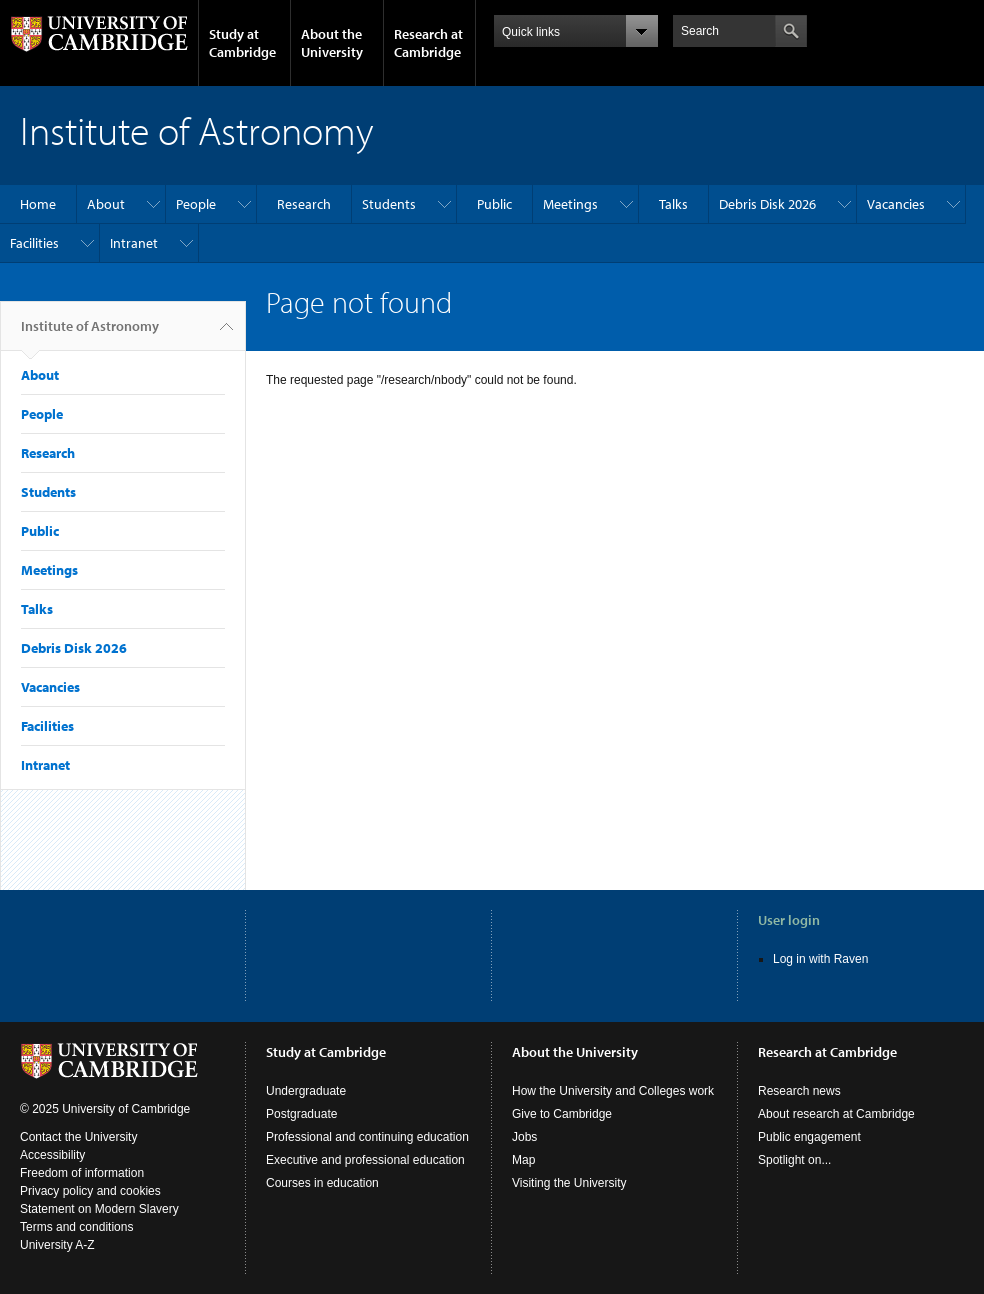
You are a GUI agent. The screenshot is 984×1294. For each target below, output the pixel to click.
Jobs (524, 1137)
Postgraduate (301, 1114)
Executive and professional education (365, 1160)
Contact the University (78, 1137)
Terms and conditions (76, 1227)
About (106, 204)
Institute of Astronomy (90, 334)
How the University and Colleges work (613, 1091)
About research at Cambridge (836, 1114)
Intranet (134, 243)
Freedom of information (82, 1173)
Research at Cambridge (428, 43)
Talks (673, 204)
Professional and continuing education (367, 1137)
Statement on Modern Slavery (99, 1209)
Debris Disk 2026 (767, 204)
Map (523, 1160)
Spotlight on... (794, 1160)
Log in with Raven (820, 959)
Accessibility (52, 1155)
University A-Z (57, 1245)
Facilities (34, 243)
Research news (799, 1091)
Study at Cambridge (242, 43)
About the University (332, 43)
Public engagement (809, 1137)
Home (38, 204)
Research (304, 204)
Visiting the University (569, 1183)
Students (389, 204)
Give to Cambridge (562, 1114)
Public (494, 204)
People (196, 204)
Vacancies (896, 204)
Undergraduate (306, 1091)
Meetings (570, 204)
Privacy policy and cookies (90, 1191)
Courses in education (322, 1183)
